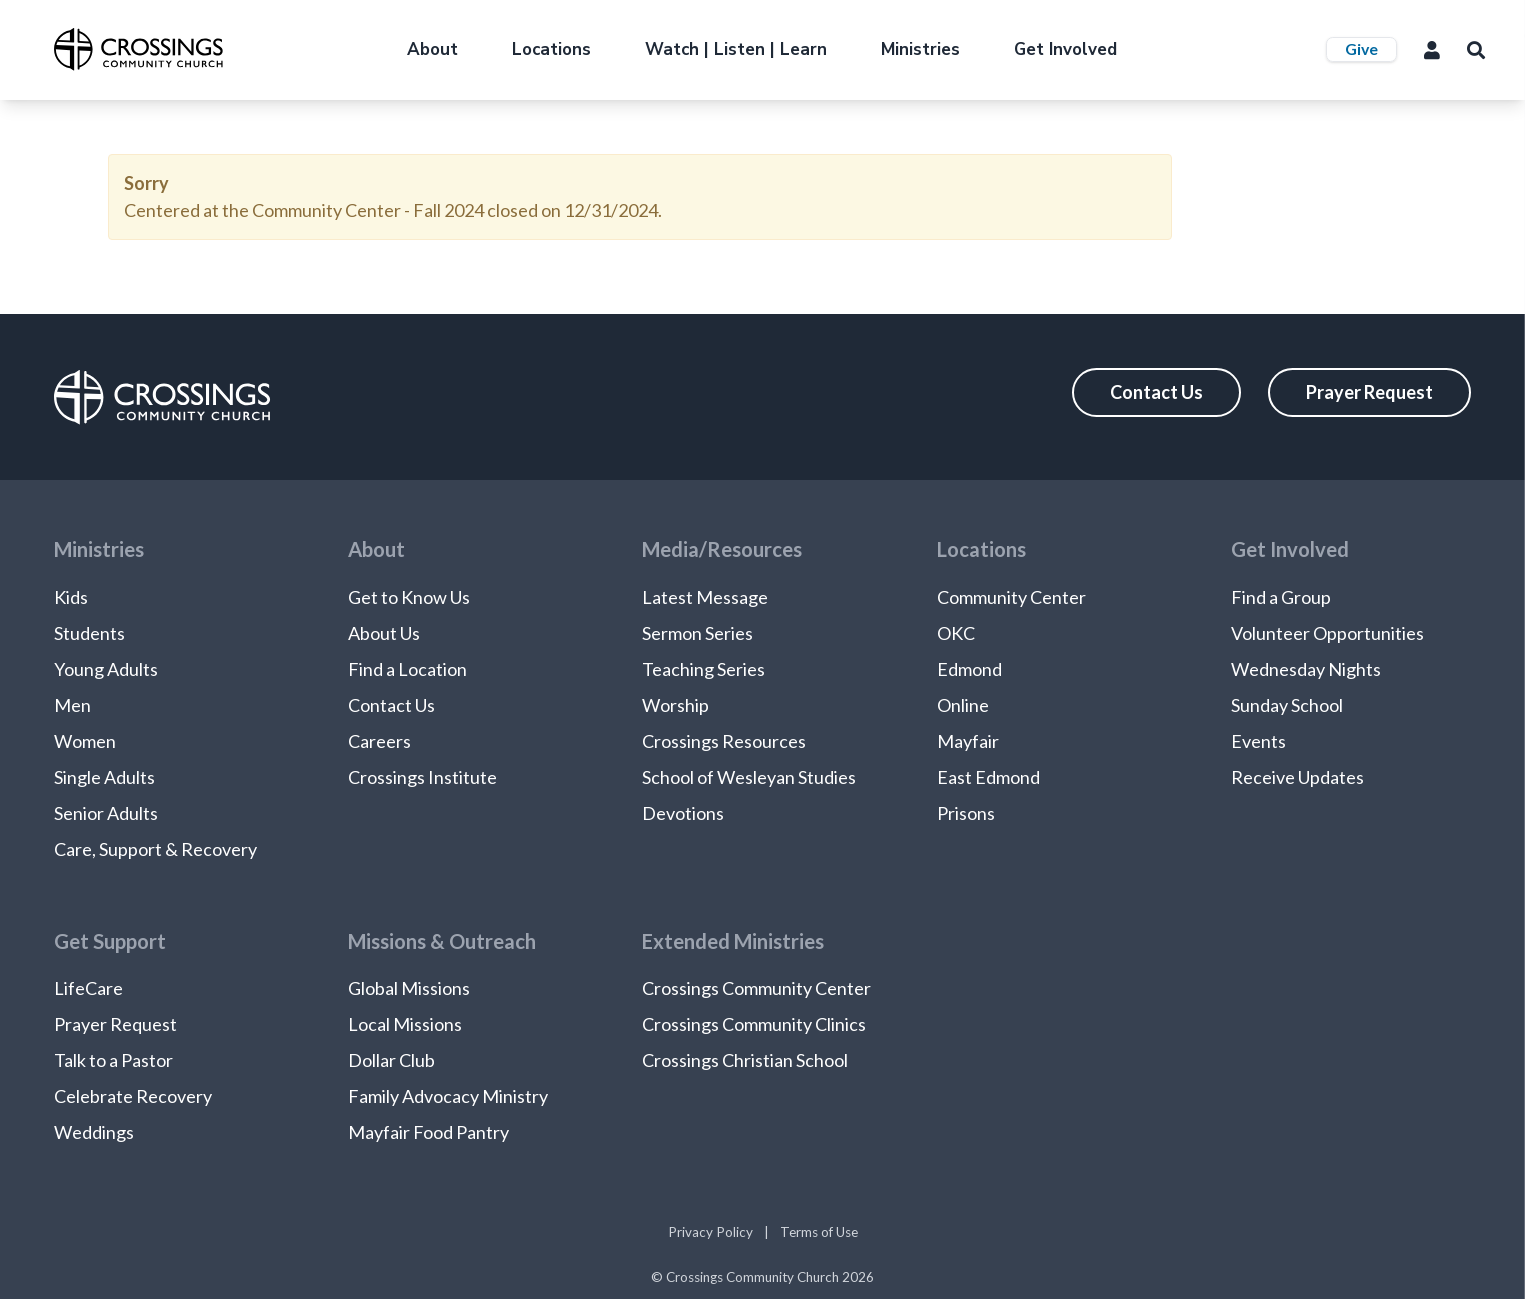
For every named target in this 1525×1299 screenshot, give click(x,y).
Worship (675, 705)
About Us (384, 633)
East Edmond (988, 777)
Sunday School (1287, 705)
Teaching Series (703, 669)
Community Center (1011, 597)
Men (72, 705)
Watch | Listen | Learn (736, 49)
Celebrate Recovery (133, 1096)
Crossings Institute (422, 777)
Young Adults (106, 669)
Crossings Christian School (745, 1060)
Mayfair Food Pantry (428, 1132)
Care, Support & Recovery (155, 849)
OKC (956, 633)
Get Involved (1065, 49)
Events (1258, 741)
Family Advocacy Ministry (448, 1096)
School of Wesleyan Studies (749, 777)
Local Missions (405, 1024)
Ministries (920, 49)
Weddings (94, 1132)
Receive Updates (1297, 777)
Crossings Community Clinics (754, 1024)
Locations (551, 49)
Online (963, 705)
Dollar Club (391, 1060)
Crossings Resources (724, 741)
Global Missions (409, 988)
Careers (379, 741)
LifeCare (88, 988)
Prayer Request (1369, 392)
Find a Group (1281, 597)
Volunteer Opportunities (1327, 633)
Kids (71, 597)
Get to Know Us (409, 597)
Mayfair (968, 741)
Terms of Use (819, 1232)
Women (85, 741)
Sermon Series (697, 633)
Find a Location (407, 669)
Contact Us (1156, 392)
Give (1361, 48)
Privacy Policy (710, 1232)
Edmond (969, 669)
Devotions (683, 813)
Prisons (966, 813)
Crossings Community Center (756, 988)
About (432, 49)
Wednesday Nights (1306, 669)
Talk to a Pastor (113, 1060)
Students (89, 633)
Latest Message (705, 597)
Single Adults (104, 777)
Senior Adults (106, 813)
